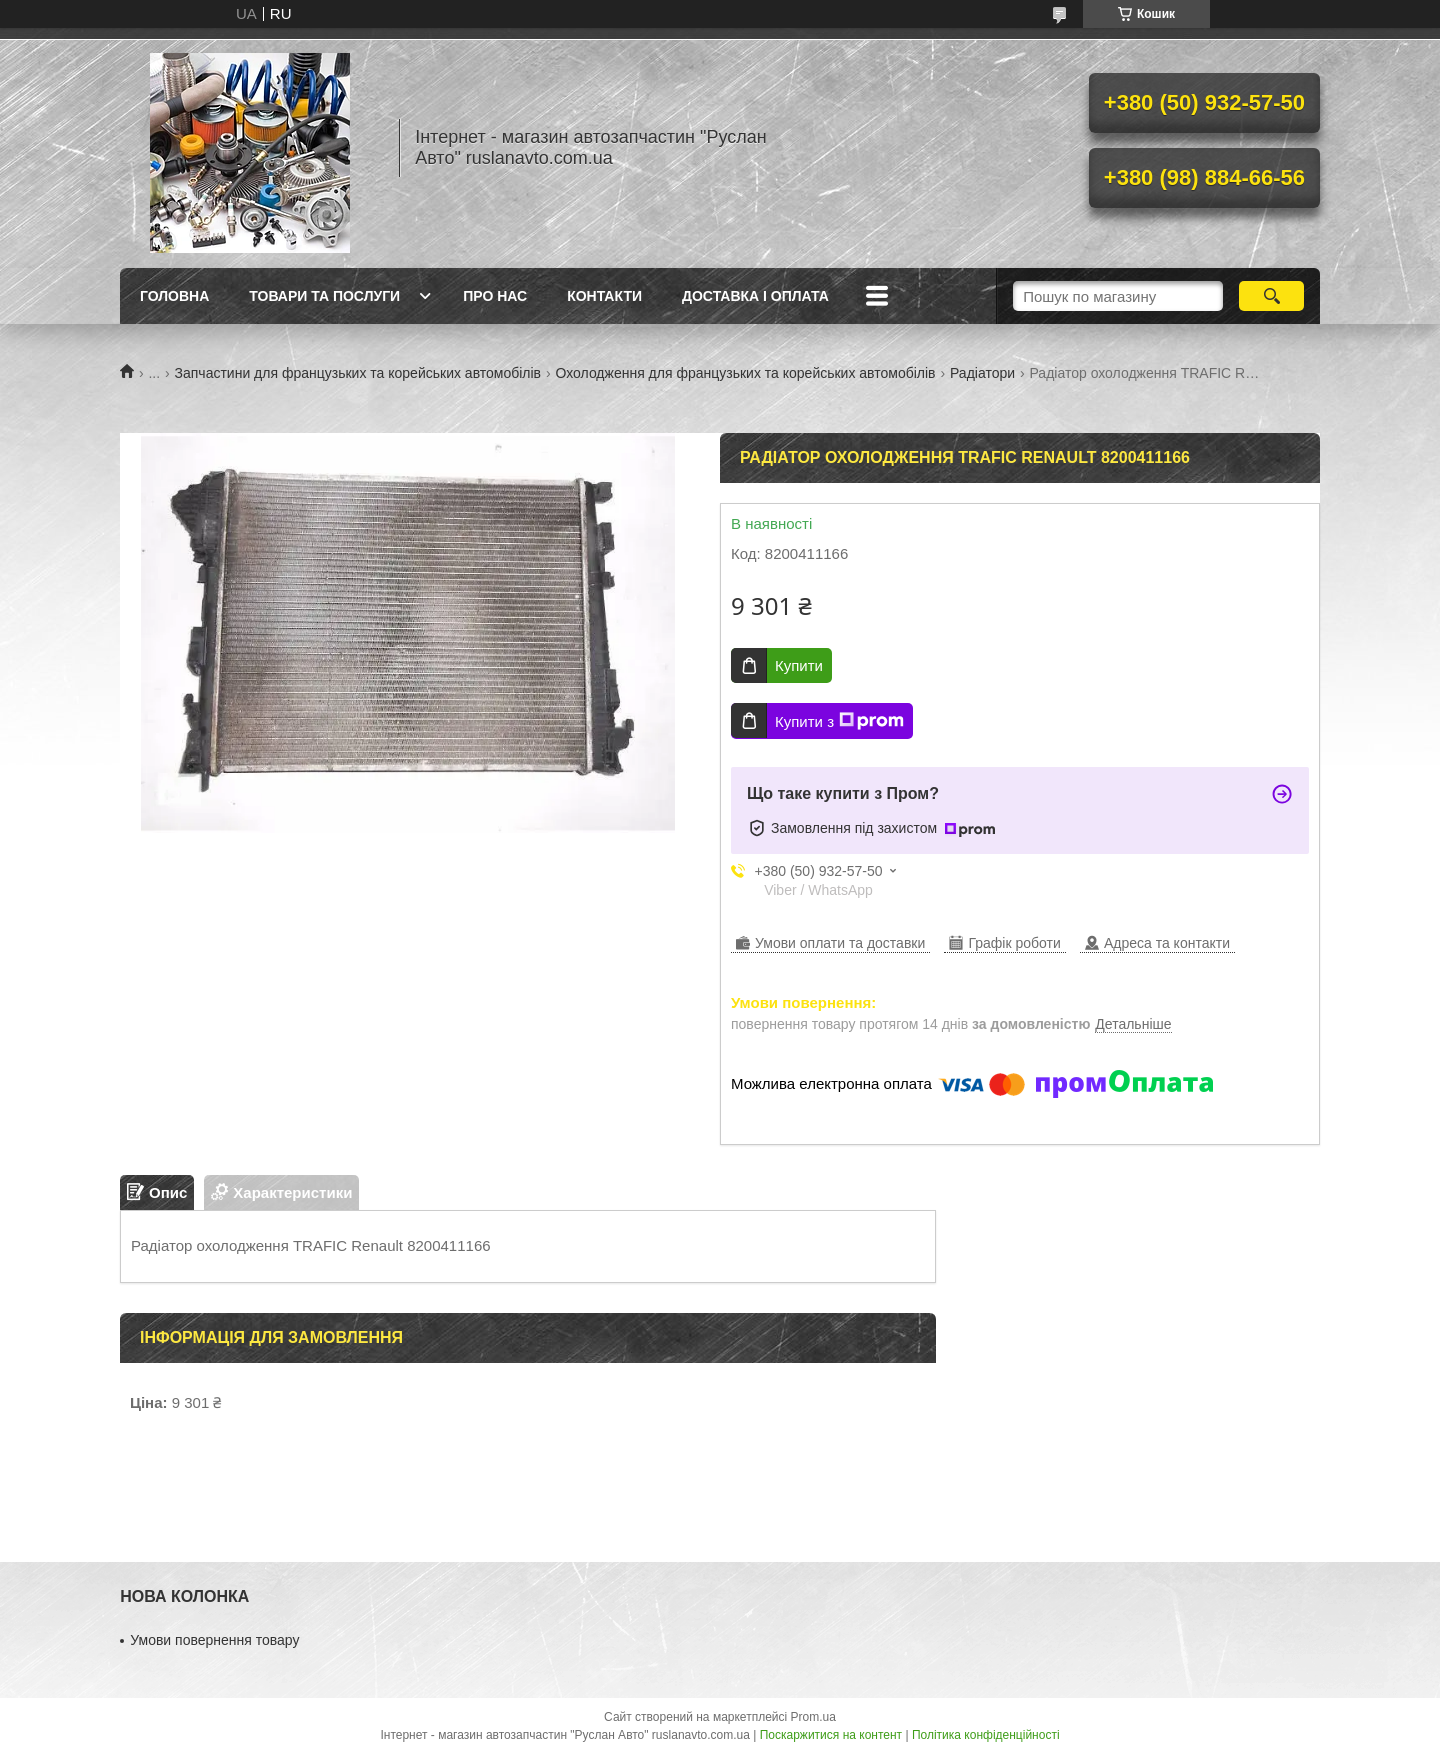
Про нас (495, 296)
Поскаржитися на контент (831, 1735)
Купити (799, 665)
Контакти (604, 296)
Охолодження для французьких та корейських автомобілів (746, 373)
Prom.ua (813, 1717)
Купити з (839, 721)
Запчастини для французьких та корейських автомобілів (358, 373)
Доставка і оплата (755, 296)
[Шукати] (1271, 296)
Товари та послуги (324, 296)
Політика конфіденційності (986, 1735)
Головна (174, 296)
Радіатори (982, 373)
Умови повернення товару (214, 1640)
